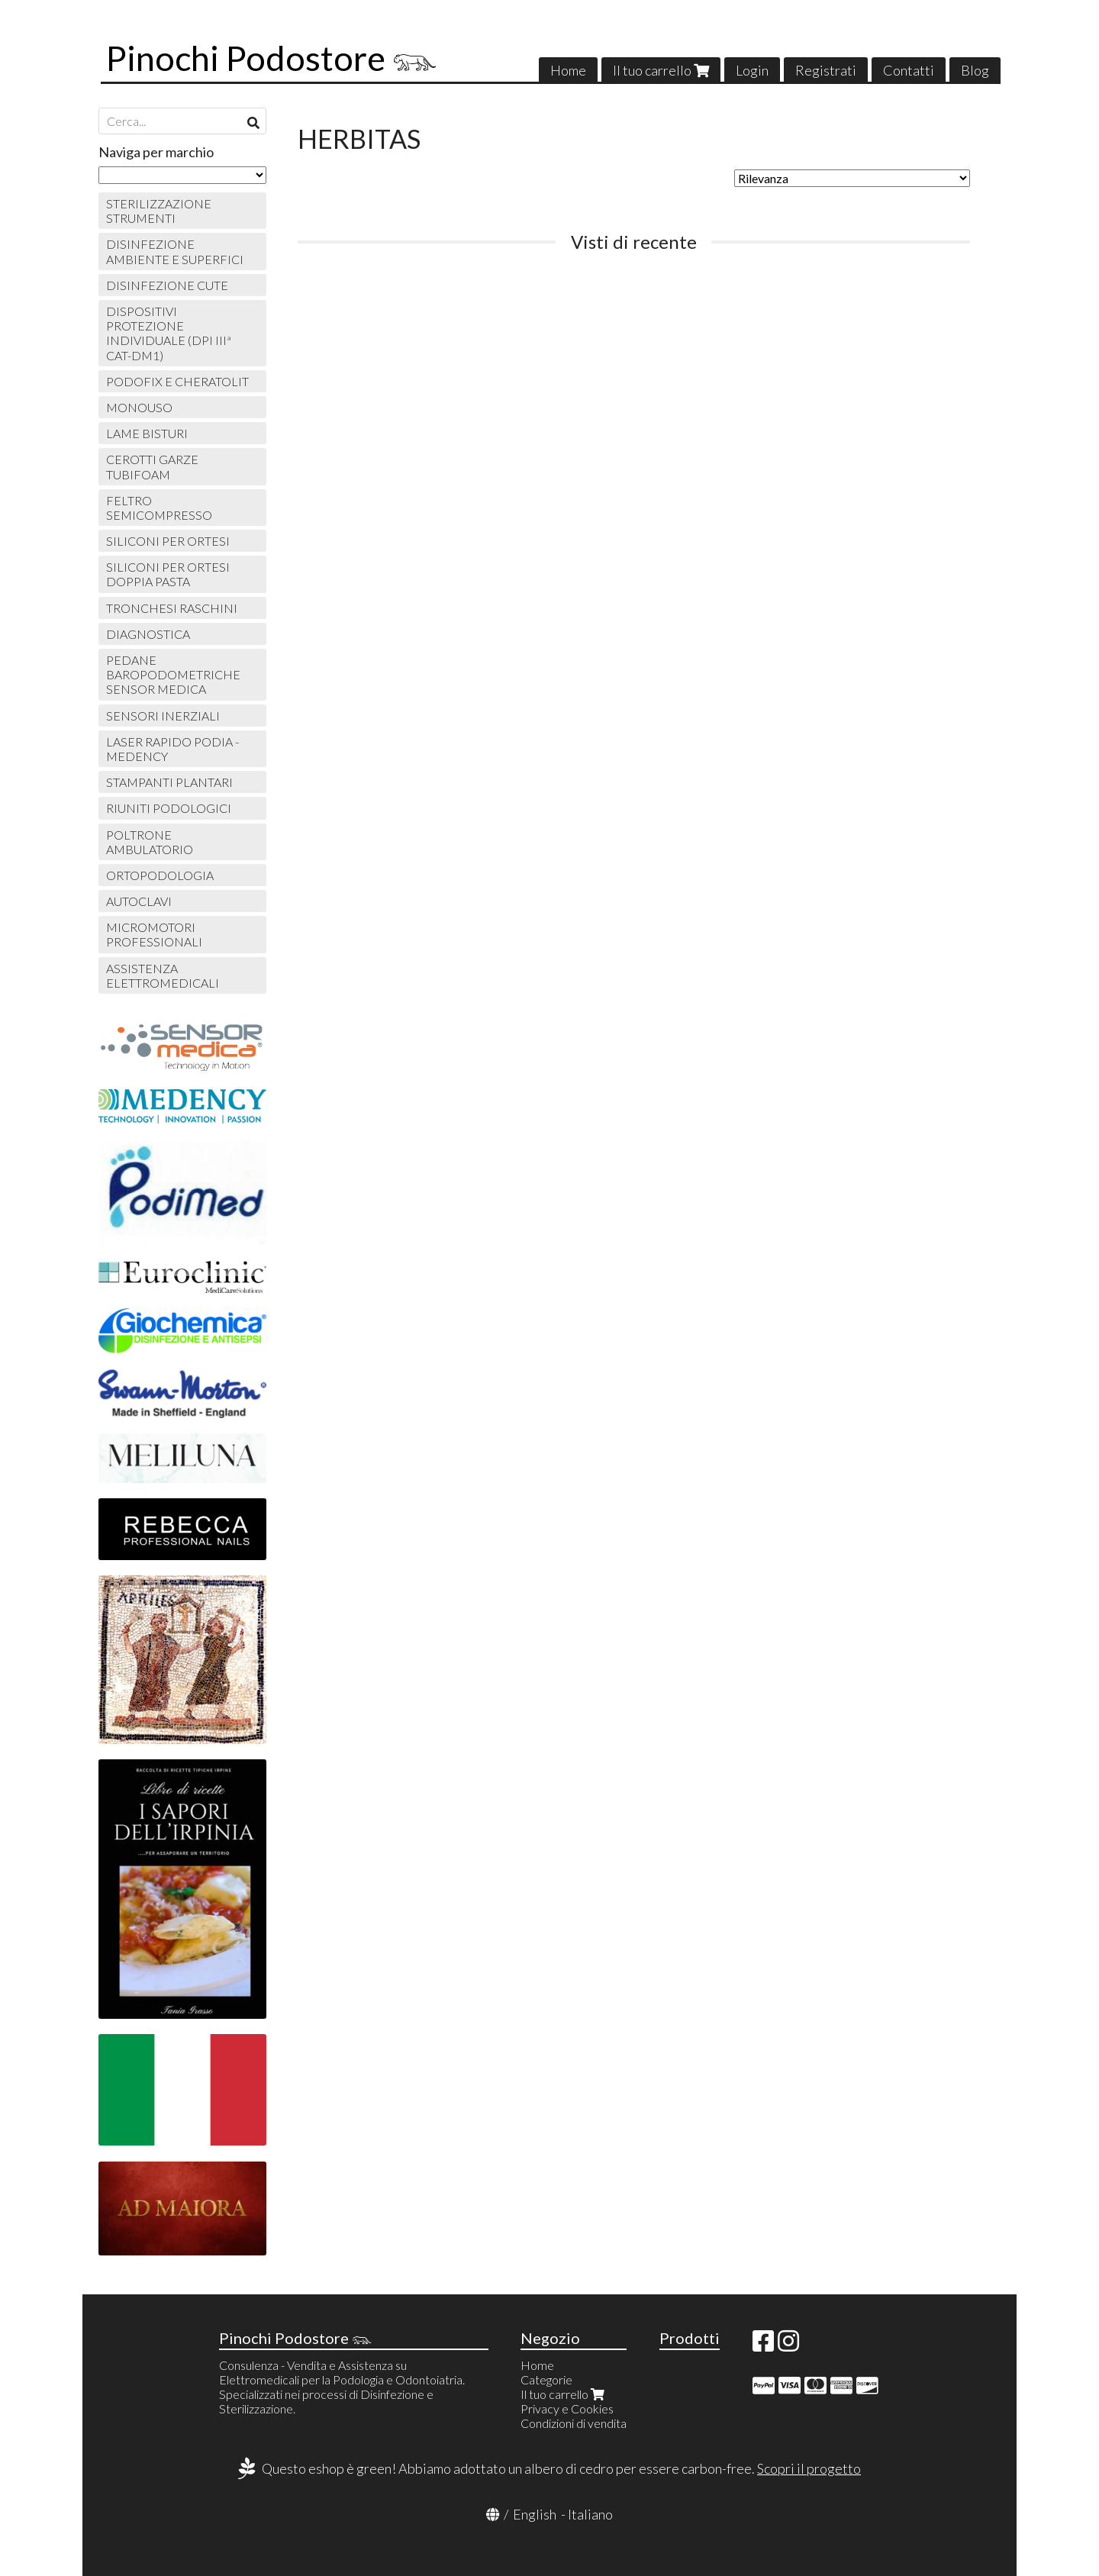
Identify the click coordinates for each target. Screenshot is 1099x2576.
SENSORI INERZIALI (163, 715)
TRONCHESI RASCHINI (171, 608)
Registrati (825, 70)
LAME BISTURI (147, 433)
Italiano (590, 2514)
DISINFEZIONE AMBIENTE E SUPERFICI (174, 251)
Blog (975, 70)
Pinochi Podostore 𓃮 (271, 58)
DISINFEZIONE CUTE (167, 285)
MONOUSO (139, 407)
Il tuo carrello (661, 70)
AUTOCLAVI (139, 901)
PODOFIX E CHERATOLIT (177, 381)
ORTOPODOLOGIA (160, 875)
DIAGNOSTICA (148, 634)
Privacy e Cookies (567, 2408)
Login (752, 70)
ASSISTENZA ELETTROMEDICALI (162, 975)
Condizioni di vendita (573, 2423)
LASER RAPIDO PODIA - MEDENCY (172, 748)
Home (568, 70)
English (534, 2514)
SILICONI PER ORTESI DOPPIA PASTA (168, 573)
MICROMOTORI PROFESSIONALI (154, 934)
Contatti (908, 70)
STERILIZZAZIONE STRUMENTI (158, 210)
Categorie (546, 2379)
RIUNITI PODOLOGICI (168, 808)
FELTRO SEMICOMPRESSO (159, 507)
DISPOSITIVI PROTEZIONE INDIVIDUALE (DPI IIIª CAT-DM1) (168, 333)
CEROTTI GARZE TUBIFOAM (152, 466)
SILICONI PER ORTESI (168, 541)
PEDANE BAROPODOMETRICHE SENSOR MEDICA (173, 674)
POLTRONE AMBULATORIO (149, 841)
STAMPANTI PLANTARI (169, 782)
